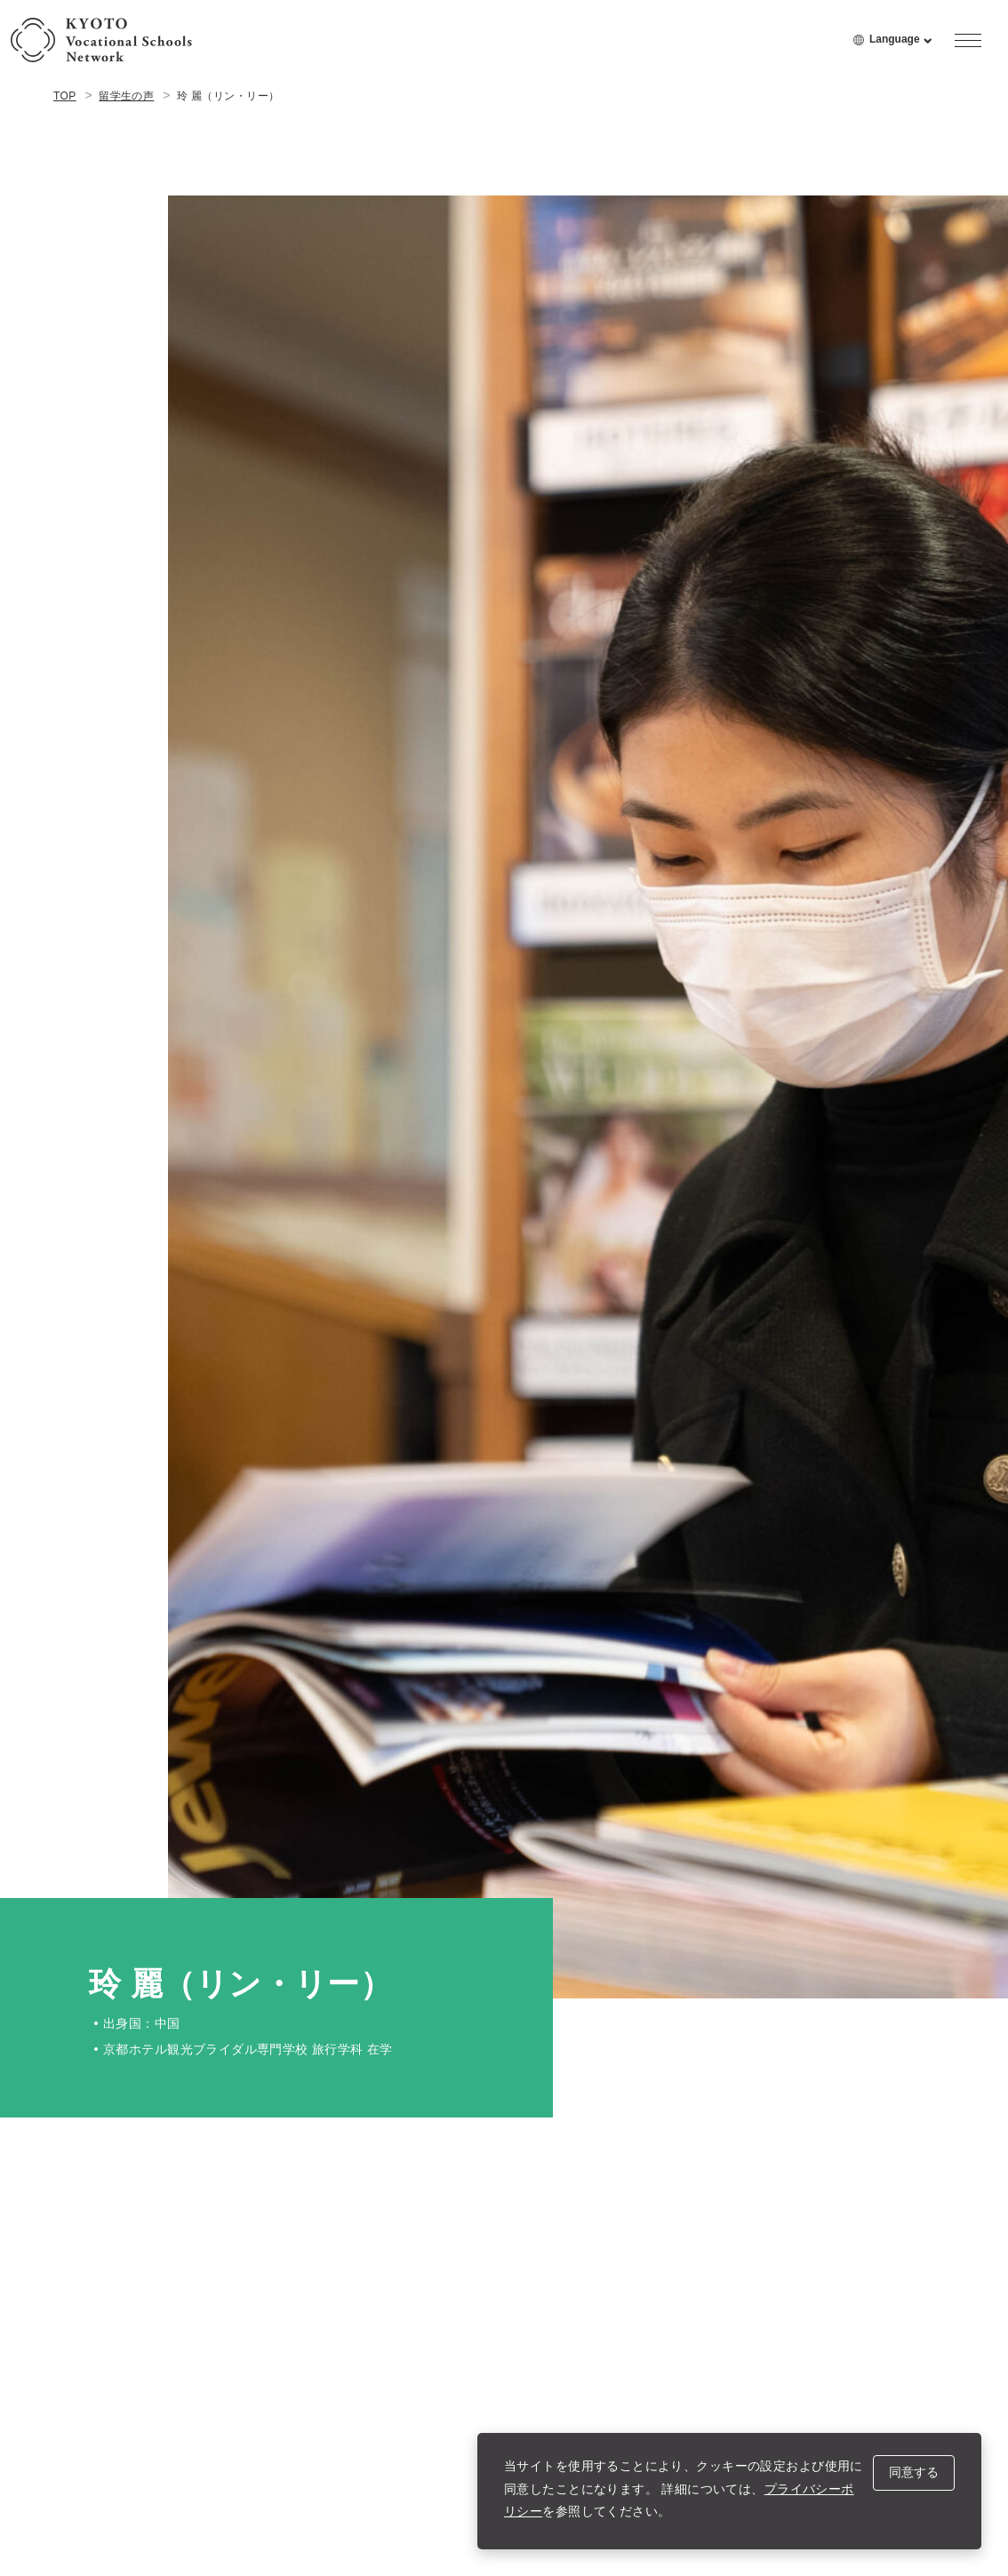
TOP (64, 96)
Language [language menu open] (900, 47)
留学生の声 (126, 96)
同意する (914, 2472)
